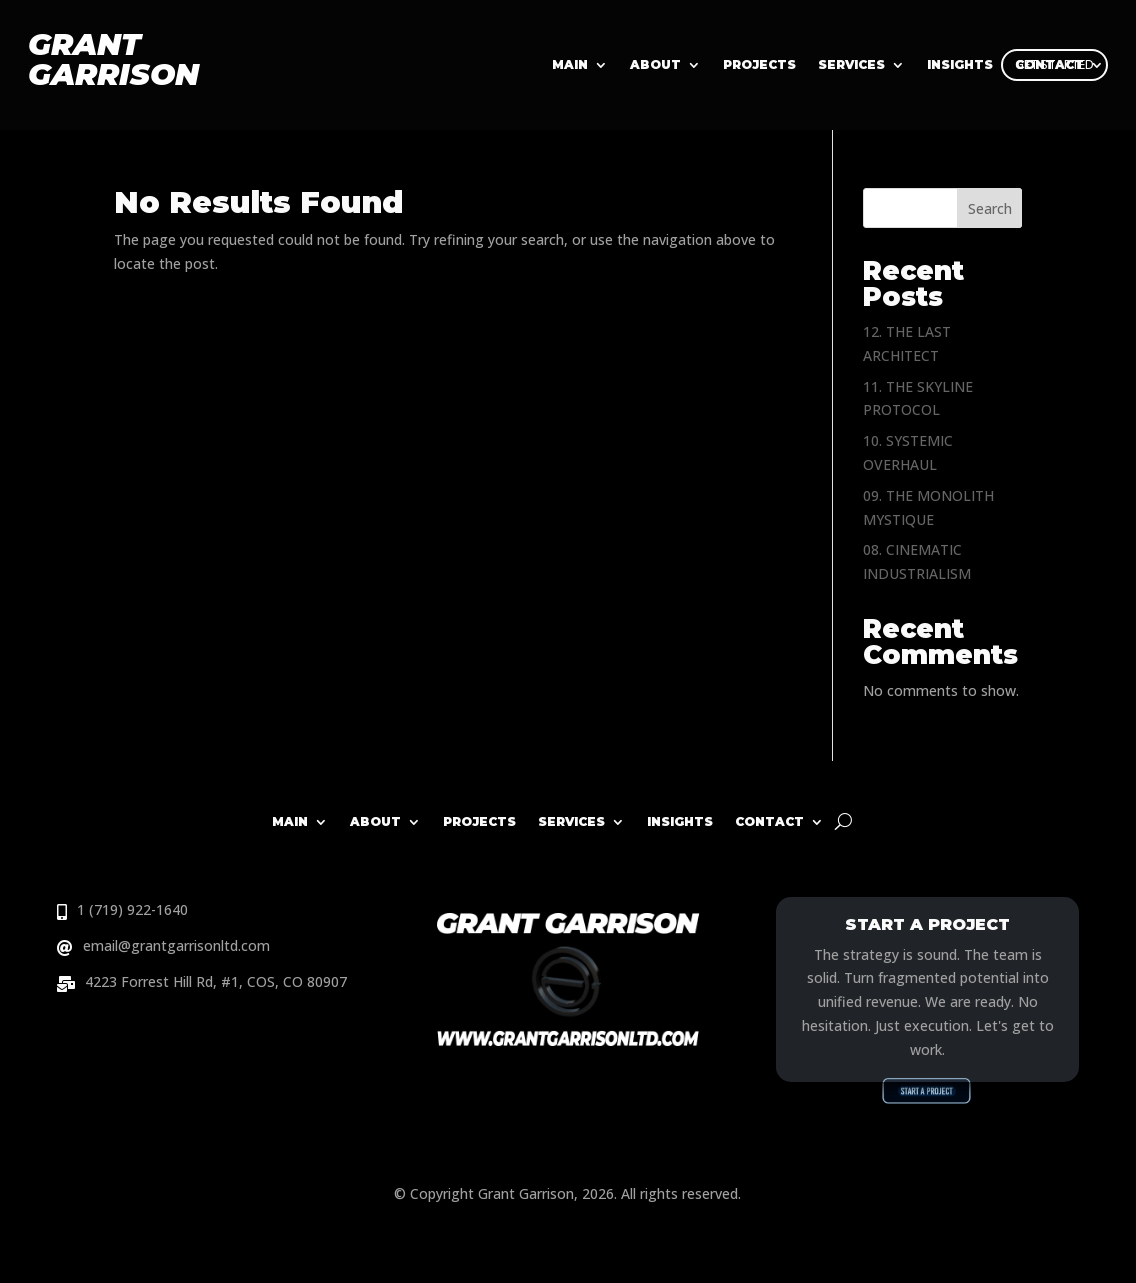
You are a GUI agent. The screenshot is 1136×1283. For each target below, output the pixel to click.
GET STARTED (1054, 64)
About (655, 65)
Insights (680, 821)
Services (851, 65)
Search (990, 208)
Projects (759, 65)
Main (570, 65)
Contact (769, 821)
